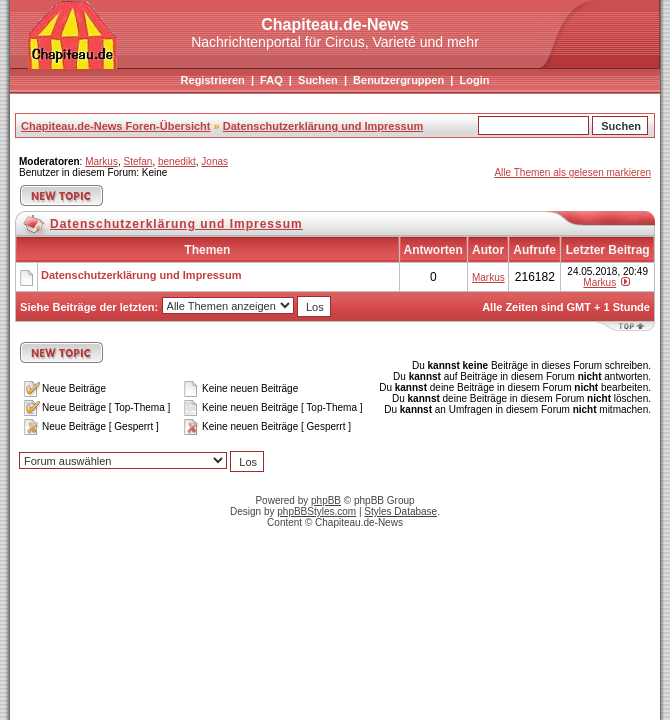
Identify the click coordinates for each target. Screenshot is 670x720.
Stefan (137, 161)
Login (474, 80)
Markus (101, 161)
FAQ (271, 80)
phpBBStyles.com (316, 511)
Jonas (214, 161)
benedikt (177, 161)
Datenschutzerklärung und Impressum (323, 126)
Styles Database (400, 511)
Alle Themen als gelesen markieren (572, 172)
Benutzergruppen (398, 80)
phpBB (326, 500)
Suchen (318, 80)
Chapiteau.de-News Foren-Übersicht (115, 126)
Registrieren (213, 80)
